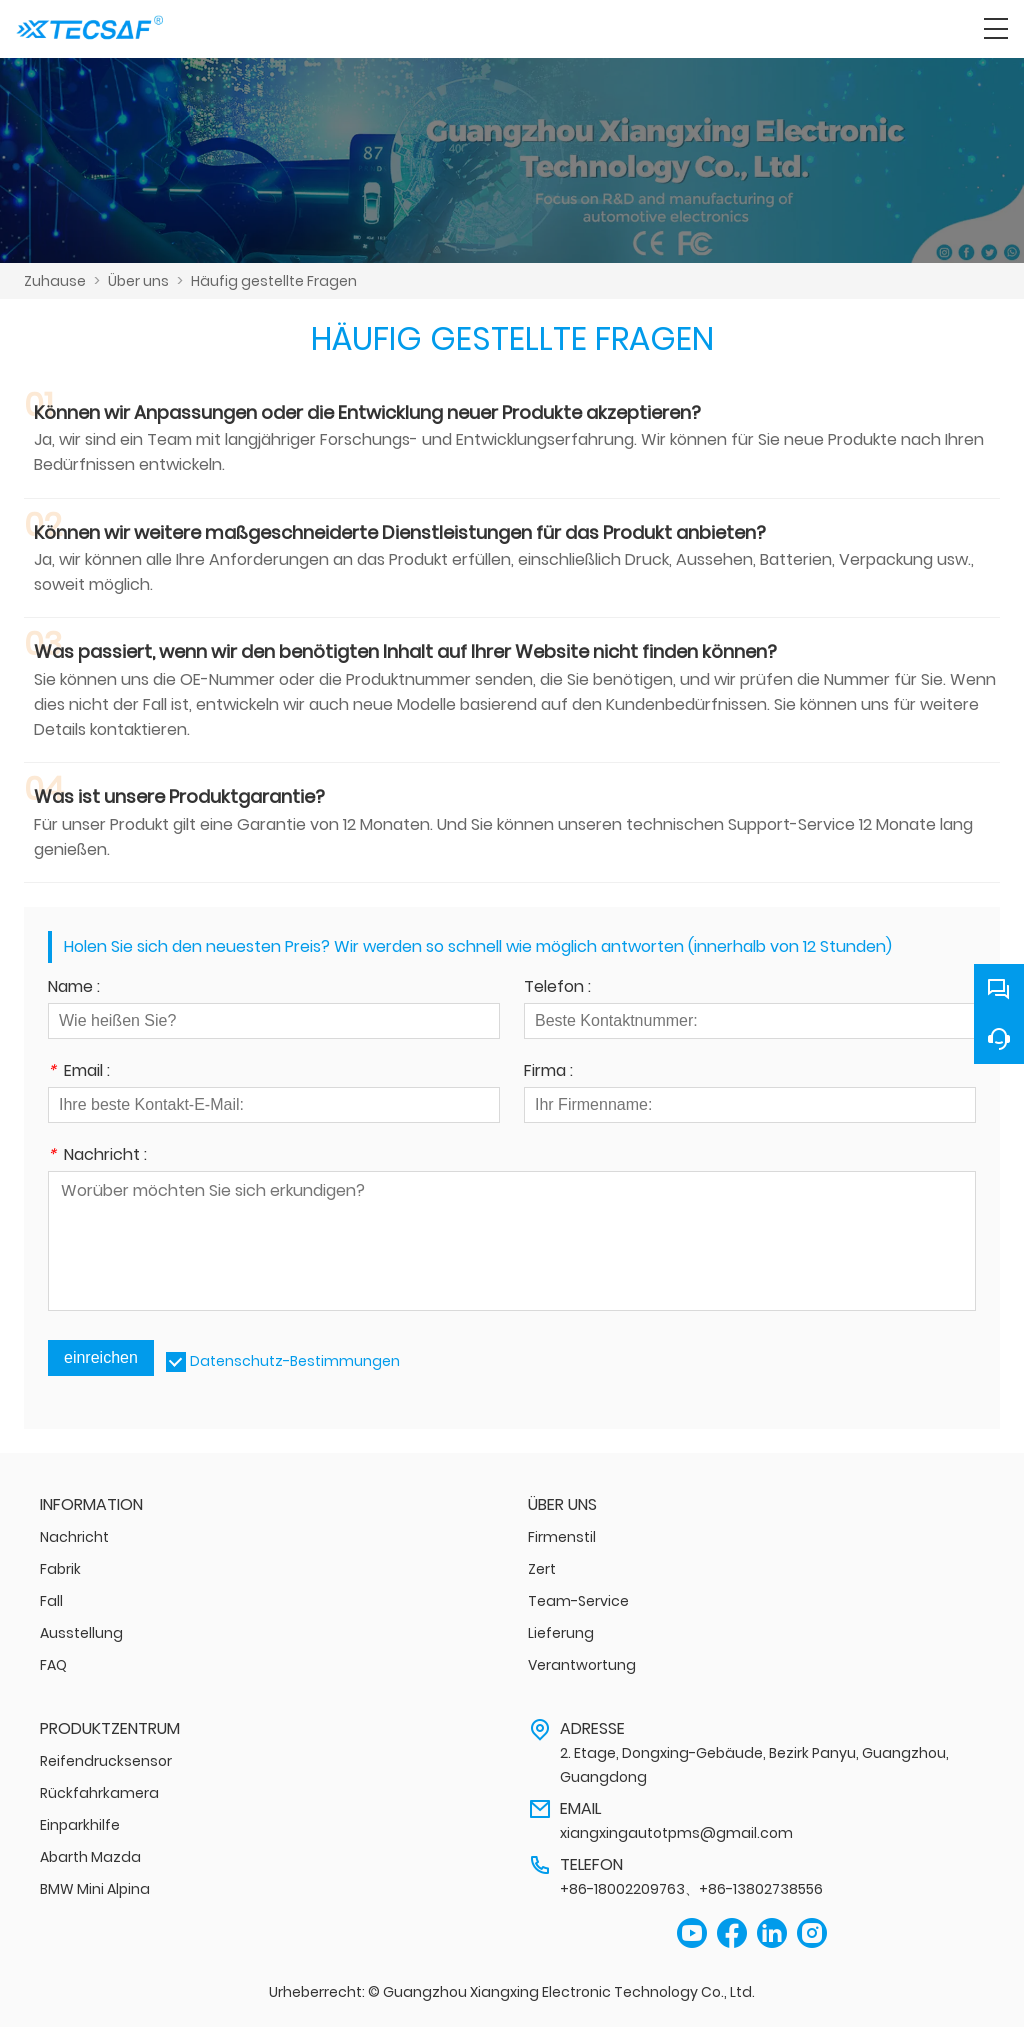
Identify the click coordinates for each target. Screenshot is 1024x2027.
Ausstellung (81, 1633)
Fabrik (60, 1569)
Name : (74, 988)
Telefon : (557, 988)
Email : (79, 1072)
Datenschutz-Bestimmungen (295, 1361)
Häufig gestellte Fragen (274, 281)
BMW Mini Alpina (95, 1889)
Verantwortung (582, 1665)
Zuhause (55, 281)
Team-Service (578, 1601)
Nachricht (74, 1537)
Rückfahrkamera (99, 1793)
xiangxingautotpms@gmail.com (676, 1833)
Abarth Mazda (90, 1857)
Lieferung (561, 1633)
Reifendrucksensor (106, 1761)
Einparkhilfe (80, 1825)
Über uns (138, 281)
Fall (51, 1601)
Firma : (548, 1072)
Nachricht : (97, 1156)
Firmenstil (562, 1537)
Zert (542, 1569)
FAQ (53, 1665)
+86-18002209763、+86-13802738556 (691, 1889)
